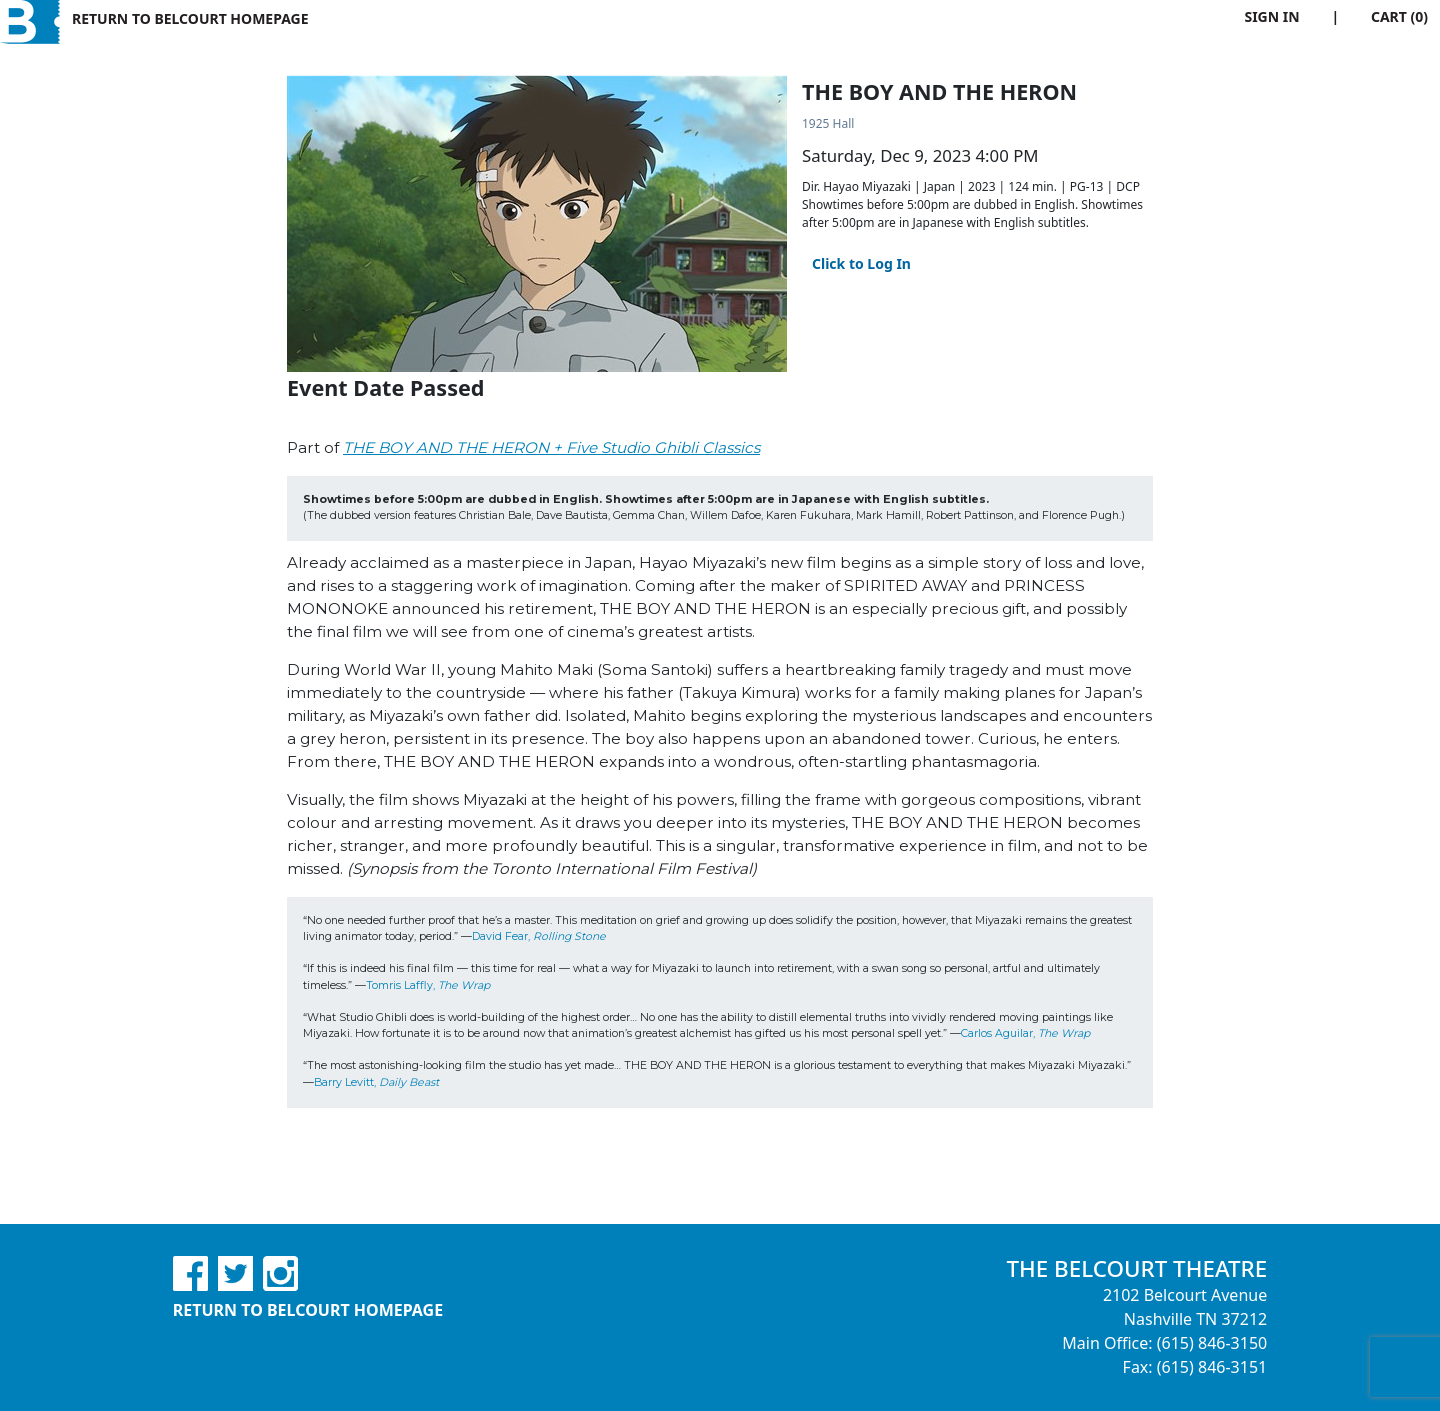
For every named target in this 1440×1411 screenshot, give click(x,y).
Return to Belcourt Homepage (190, 18)
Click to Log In (861, 263)
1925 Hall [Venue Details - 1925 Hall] (828, 123)
